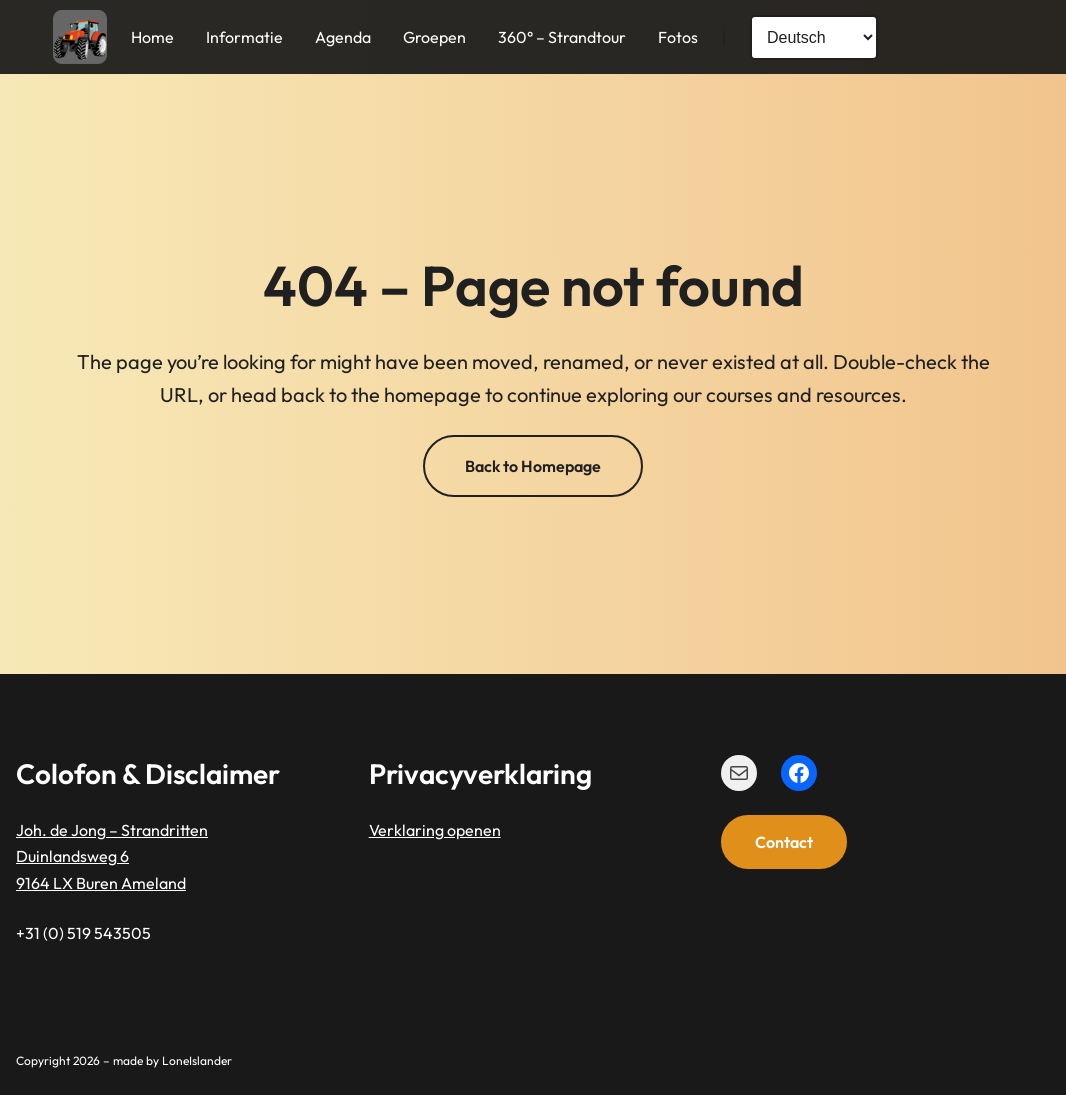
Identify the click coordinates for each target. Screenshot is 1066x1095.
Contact (784, 842)
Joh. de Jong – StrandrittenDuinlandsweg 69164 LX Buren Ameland (112, 856)
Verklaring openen (435, 830)
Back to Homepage (533, 466)
